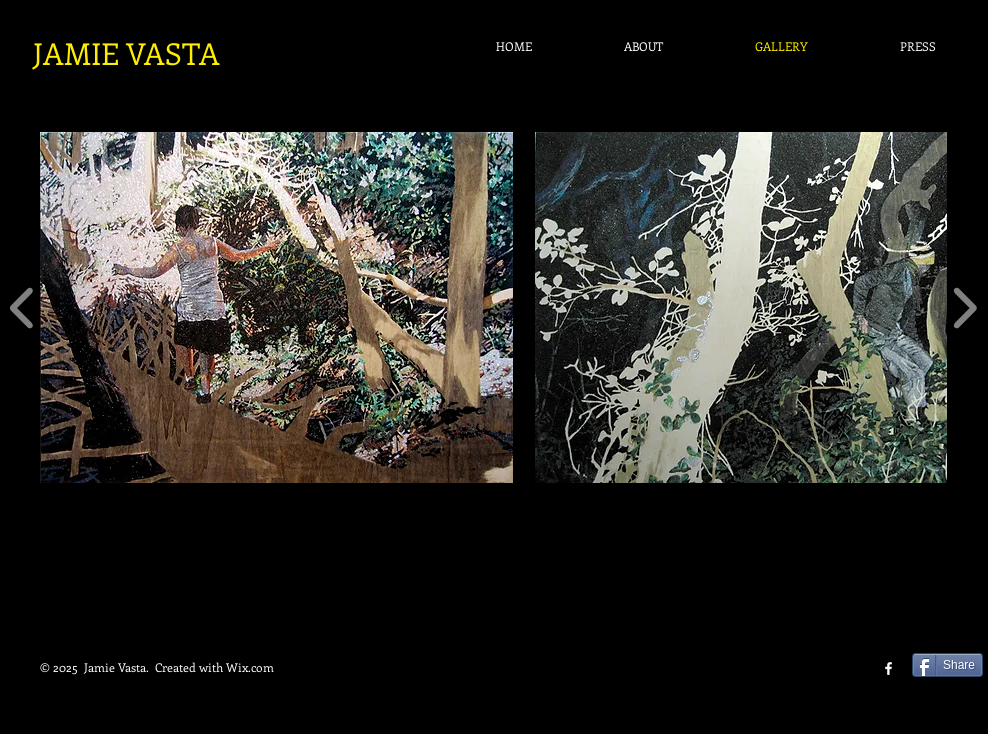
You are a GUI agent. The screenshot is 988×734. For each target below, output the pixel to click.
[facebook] (888, 668)
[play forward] (964, 307)
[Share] (947, 665)
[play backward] (22, 307)
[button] (276, 307)
